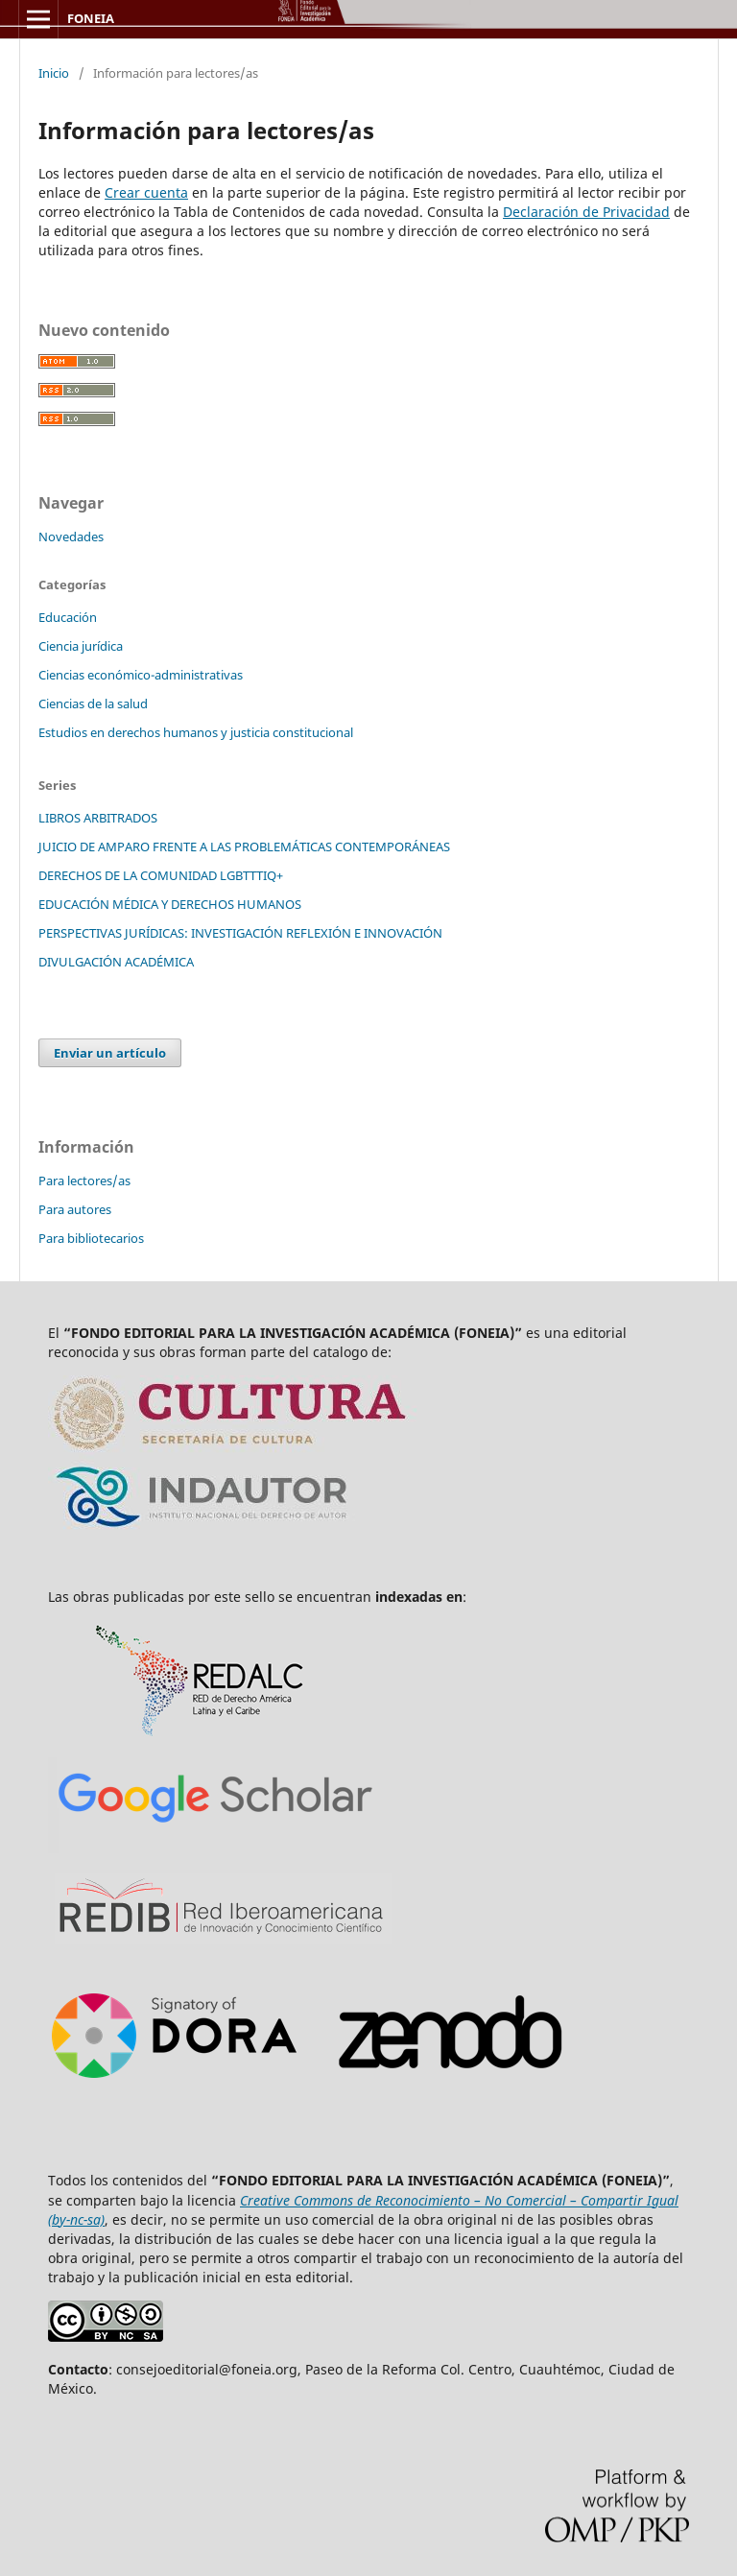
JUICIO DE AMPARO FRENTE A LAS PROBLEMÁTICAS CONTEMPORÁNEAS (244, 846)
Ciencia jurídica (80, 646)
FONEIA (90, 18)
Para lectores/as (84, 1180)
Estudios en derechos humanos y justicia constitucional (195, 732)
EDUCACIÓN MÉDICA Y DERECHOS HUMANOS (169, 904)
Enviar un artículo (110, 1052)
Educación (67, 617)
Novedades (71, 536)
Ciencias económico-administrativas (140, 674)
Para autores (74, 1209)
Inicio (53, 73)
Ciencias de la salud (93, 703)
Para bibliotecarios (91, 1238)
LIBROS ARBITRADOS (97, 817)
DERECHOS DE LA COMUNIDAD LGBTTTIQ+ (160, 875)
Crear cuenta (146, 192)
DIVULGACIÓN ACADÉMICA (116, 961)
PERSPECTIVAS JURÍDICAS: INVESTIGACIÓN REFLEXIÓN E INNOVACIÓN (240, 933)
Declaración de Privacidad (586, 212)
